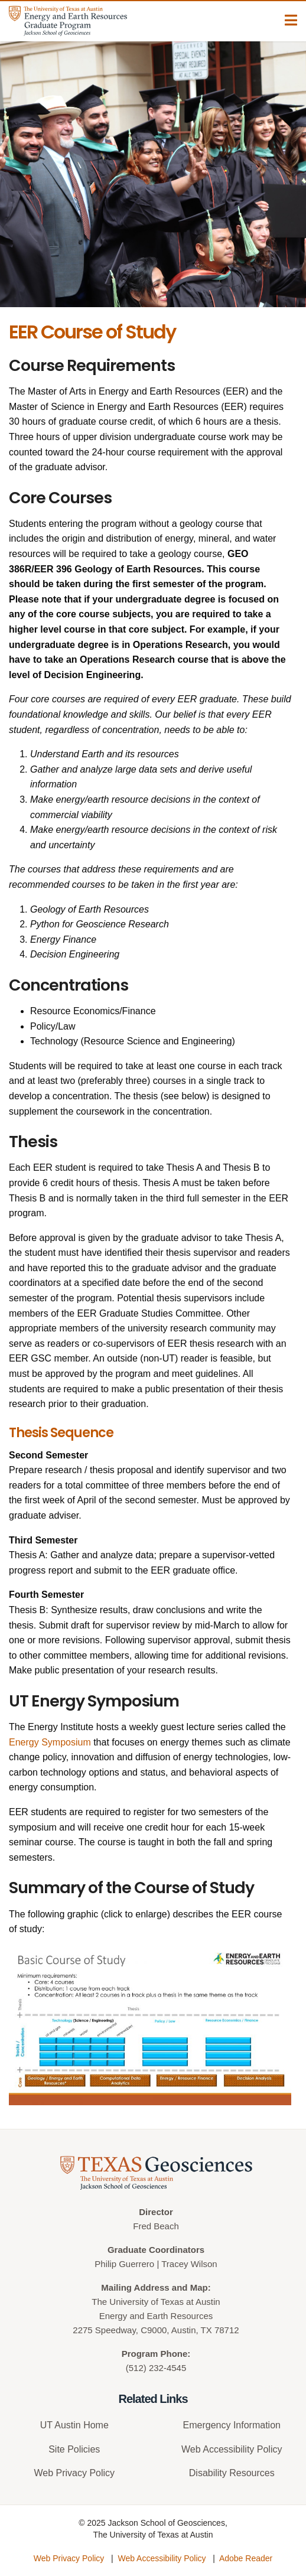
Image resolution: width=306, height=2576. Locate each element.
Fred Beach (156, 2226)
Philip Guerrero (124, 2264)
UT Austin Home (74, 2425)
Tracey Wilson (189, 2264)
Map (199, 2287)
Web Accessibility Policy (231, 2449)
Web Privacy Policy (74, 2473)
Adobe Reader (245, 2558)
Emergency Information (232, 2425)
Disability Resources (232, 2473)
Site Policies (74, 2449)
